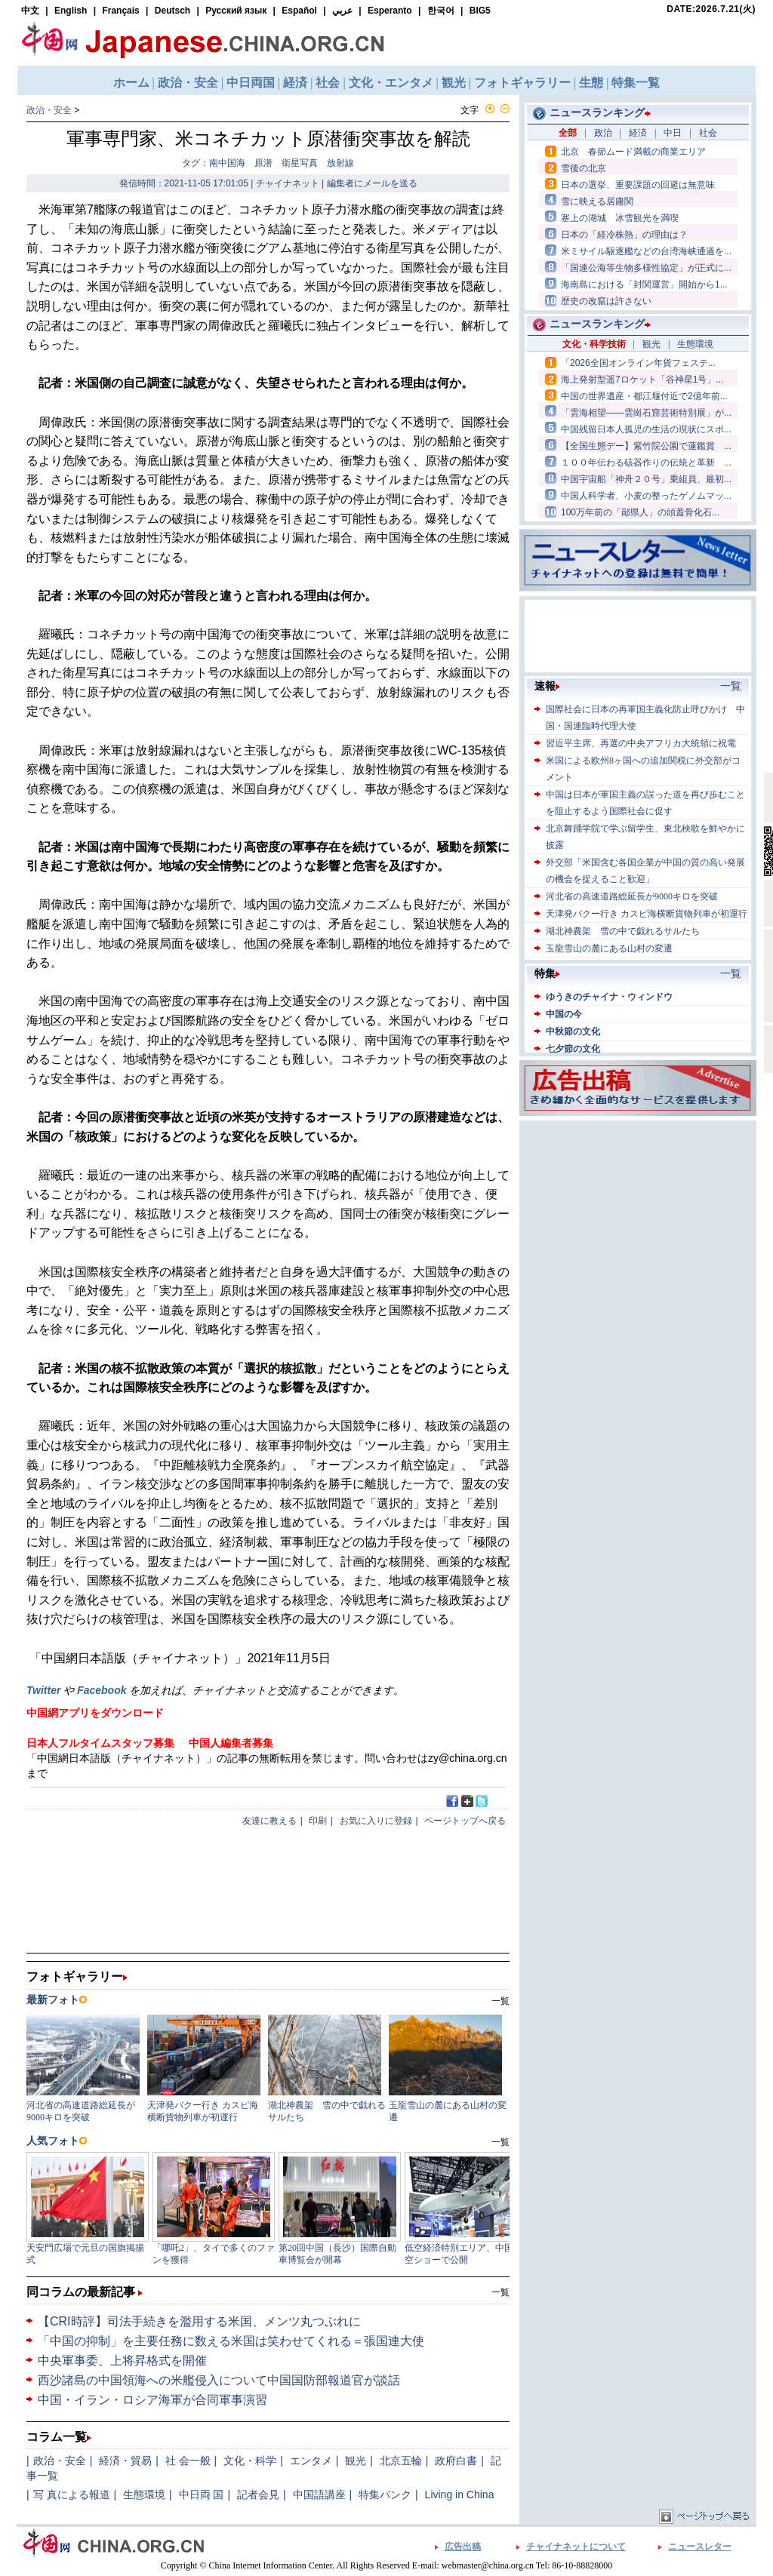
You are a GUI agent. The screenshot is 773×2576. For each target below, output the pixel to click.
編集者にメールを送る (372, 183)
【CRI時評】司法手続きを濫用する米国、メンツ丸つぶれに (199, 2321)
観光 (355, 2461)
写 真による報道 (71, 2494)
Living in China (459, 2494)
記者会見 (258, 2494)
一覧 (500, 2292)
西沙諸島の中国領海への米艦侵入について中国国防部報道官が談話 (219, 2380)
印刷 (318, 1820)
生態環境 (144, 2494)
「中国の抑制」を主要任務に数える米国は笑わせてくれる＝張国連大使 (231, 2341)
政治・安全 (49, 110)
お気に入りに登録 (376, 1820)
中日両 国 (201, 2494)
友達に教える (269, 1820)
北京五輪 (401, 2461)
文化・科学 (249, 2461)
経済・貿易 (125, 2461)
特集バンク (385, 2494)
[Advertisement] (638, 1218)
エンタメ (311, 2461)
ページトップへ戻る (465, 1820)
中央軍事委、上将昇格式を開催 (122, 2360)
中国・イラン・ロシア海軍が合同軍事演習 (152, 2399)
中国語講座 (319, 2494)
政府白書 (456, 2461)
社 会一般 (188, 2461)
